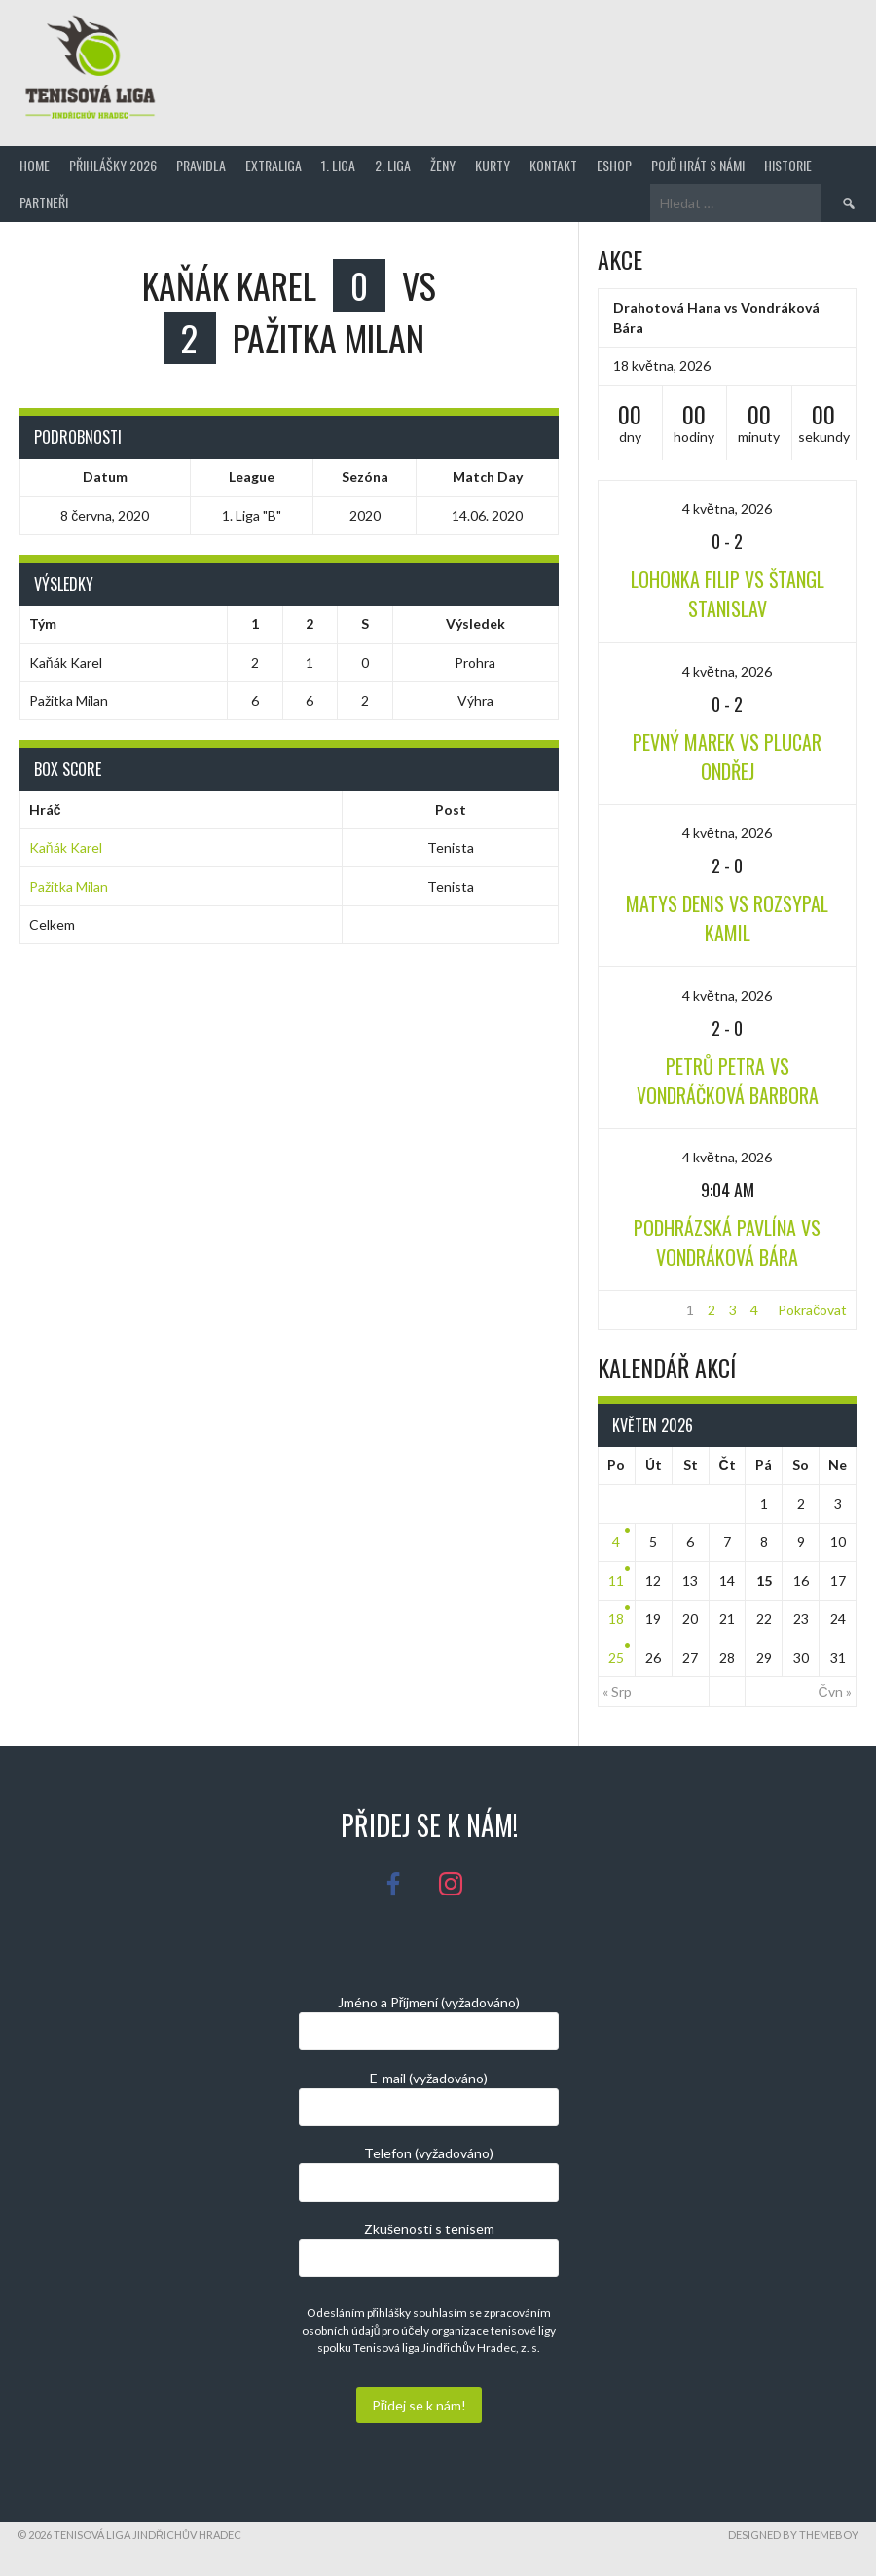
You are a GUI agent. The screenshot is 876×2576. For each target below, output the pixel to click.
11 (616, 1580)
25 (616, 1657)
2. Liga (393, 165)
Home (34, 165)
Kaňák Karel (65, 847)
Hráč (45, 809)
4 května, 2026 (727, 508)
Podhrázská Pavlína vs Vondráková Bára (727, 1242)
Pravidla (201, 165)
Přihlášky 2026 (113, 165)
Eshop (614, 165)
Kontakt (553, 165)
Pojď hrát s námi (698, 165)
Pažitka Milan (68, 886)
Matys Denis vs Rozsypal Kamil (727, 918)
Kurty (492, 165)
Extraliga (273, 165)
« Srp (617, 1691)
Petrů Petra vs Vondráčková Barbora (728, 1080)
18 (616, 1618)
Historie (788, 165)
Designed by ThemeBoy (793, 2534)
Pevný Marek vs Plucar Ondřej (727, 756)
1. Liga (338, 165)
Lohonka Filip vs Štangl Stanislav (727, 594)
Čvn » (835, 1691)
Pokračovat (812, 1310)
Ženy (443, 165)
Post (450, 809)
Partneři (43, 202)
